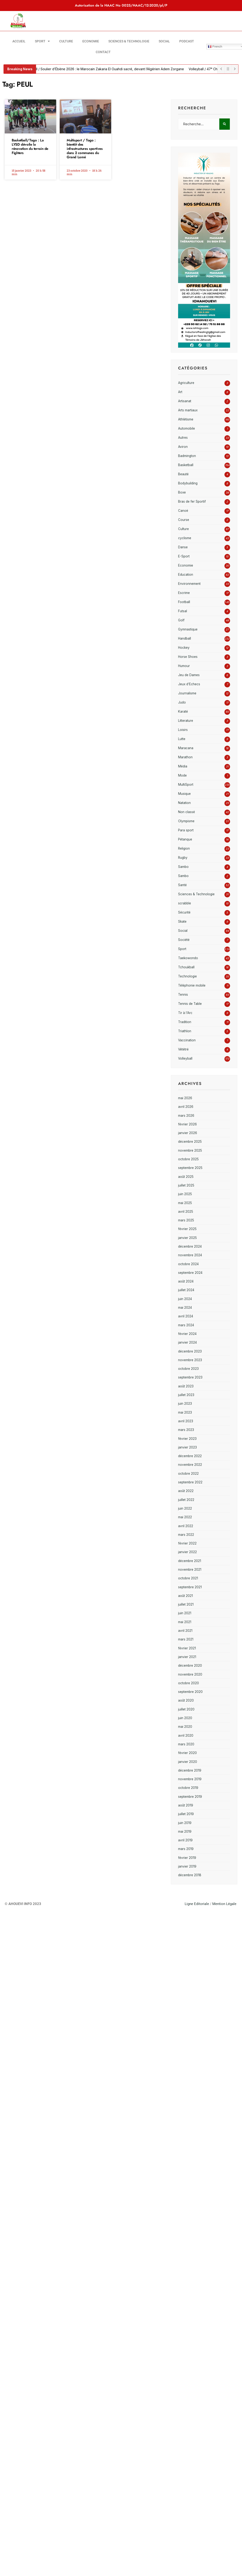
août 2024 (186, 1281)
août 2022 (186, 1491)
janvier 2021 (187, 1657)
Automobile (186, 428)
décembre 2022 (190, 1456)
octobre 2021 (188, 1578)
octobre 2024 (188, 1264)
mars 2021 (185, 1639)
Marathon (185, 757)
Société (184, 940)
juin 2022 (185, 1508)
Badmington (187, 456)
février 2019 (187, 1858)
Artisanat (184, 401)
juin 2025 (185, 1194)
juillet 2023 (186, 1395)
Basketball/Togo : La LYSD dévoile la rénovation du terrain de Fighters (30, 146)
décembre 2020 (190, 1665)
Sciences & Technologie (128, 41)
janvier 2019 (187, 1866)
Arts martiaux (188, 410)
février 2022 (187, 1543)
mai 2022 (185, 1517)
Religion (184, 848)
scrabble (184, 903)
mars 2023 (186, 1430)
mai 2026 (185, 1098)
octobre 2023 (188, 1369)
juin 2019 (184, 1823)
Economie (90, 41)
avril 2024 (185, 1316)
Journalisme (187, 693)
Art (180, 392)
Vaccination (187, 1040)
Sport (42, 41)
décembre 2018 (189, 1875)
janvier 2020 (187, 1762)
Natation (184, 803)
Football (184, 602)
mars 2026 (186, 1115)
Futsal (182, 611)
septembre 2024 (190, 1273)
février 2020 (187, 1753)
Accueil (19, 41)
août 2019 (185, 1805)
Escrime (184, 593)
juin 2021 (184, 1613)
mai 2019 (184, 1831)
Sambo (183, 867)
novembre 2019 (190, 1779)
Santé (182, 885)
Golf (181, 620)
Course (183, 520)
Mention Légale (224, 1904)
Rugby (182, 857)
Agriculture (186, 383)
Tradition (184, 1022)
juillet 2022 (186, 1500)
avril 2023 (185, 1421)
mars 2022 (186, 1535)
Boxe (182, 492)
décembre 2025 (190, 1141)
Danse (183, 547)
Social (164, 41)
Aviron (183, 447)
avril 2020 (185, 1735)
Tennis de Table (190, 1004)
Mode (182, 775)
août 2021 (185, 1596)
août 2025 (186, 1177)
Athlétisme (185, 419)
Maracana (185, 748)
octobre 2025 (188, 1159)
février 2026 (187, 1124)
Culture (66, 41)
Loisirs (183, 730)
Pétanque (185, 839)
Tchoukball (186, 967)
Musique (184, 794)
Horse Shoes (188, 657)
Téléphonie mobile (191, 985)
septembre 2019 (190, 1796)
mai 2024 (185, 1307)
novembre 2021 (189, 1569)
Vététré (183, 1049)
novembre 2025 (190, 1150)
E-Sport (184, 556)
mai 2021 (184, 1622)
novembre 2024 (190, 1255)
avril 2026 (185, 1107)
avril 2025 (185, 1211)
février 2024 (187, 1334)
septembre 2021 (190, 1587)
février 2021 (187, 1648)
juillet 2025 (186, 1185)
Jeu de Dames (189, 675)
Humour (184, 666)
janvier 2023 (187, 1447)
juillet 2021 (186, 1604)
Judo (182, 702)
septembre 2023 (190, 1377)
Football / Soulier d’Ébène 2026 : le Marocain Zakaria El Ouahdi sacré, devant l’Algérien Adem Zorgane (108, 69)
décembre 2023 (190, 1351)
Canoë (183, 510)
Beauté (183, 474)
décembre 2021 (189, 1561)
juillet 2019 (186, 1814)
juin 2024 (185, 1299)
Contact (103, 52)
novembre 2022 (190, 1465)
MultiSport (185, 784)
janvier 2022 (187, 1552)
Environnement (189, 584)
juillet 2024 (186, 1290)
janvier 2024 (187, 1342)
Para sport (186, 830)
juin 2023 (185, 1403)
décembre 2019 (189, 1770)
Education (185, 574)
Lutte (181, 739)
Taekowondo (188, 958)
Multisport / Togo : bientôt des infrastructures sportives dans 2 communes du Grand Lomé (85, 149)
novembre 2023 (190, 1360)
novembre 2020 (190, 1674)
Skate (182, 921)
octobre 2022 (188, 1473)
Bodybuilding (188, 483)
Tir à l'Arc (185, 1013)
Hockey (184, 647)
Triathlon (184, 1031)
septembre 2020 (190, 1692)
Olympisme (186, 821)
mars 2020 (186, 1744)
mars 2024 (186, 1325)
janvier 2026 (187, 1133)
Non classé (186, 812)
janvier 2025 (187, 1238)
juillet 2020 (186, 1709)
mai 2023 (185, 1412)
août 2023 (186, 1386)
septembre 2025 (190, 1168)
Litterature (185, 720)
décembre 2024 (190, 1246)
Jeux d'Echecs (189, 684)
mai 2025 (185, 1203)
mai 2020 (185, 1726)
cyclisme (184, 538)
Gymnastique (188, 629)
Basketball (185, 465)
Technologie (187, 976)
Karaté (183, 711)
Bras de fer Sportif (192, 501)
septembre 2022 (190, 1482)
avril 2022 (185, 1526)
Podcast (186, 41)
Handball (184, 638)
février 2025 (187, 1229)
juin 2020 (185, 1718)
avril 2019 (185, 1840)
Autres (183, 437)
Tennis (183, 994)
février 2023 (187, 1439)
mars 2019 (186, 1849)
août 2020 (186, 1700)
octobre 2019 (188, 1788)
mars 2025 (186, 1220)
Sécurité (184, 912)
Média (182, 766)
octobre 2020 (188, 1683)
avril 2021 (185, 1631)
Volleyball (185, 1058)
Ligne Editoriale (197, 1904)
